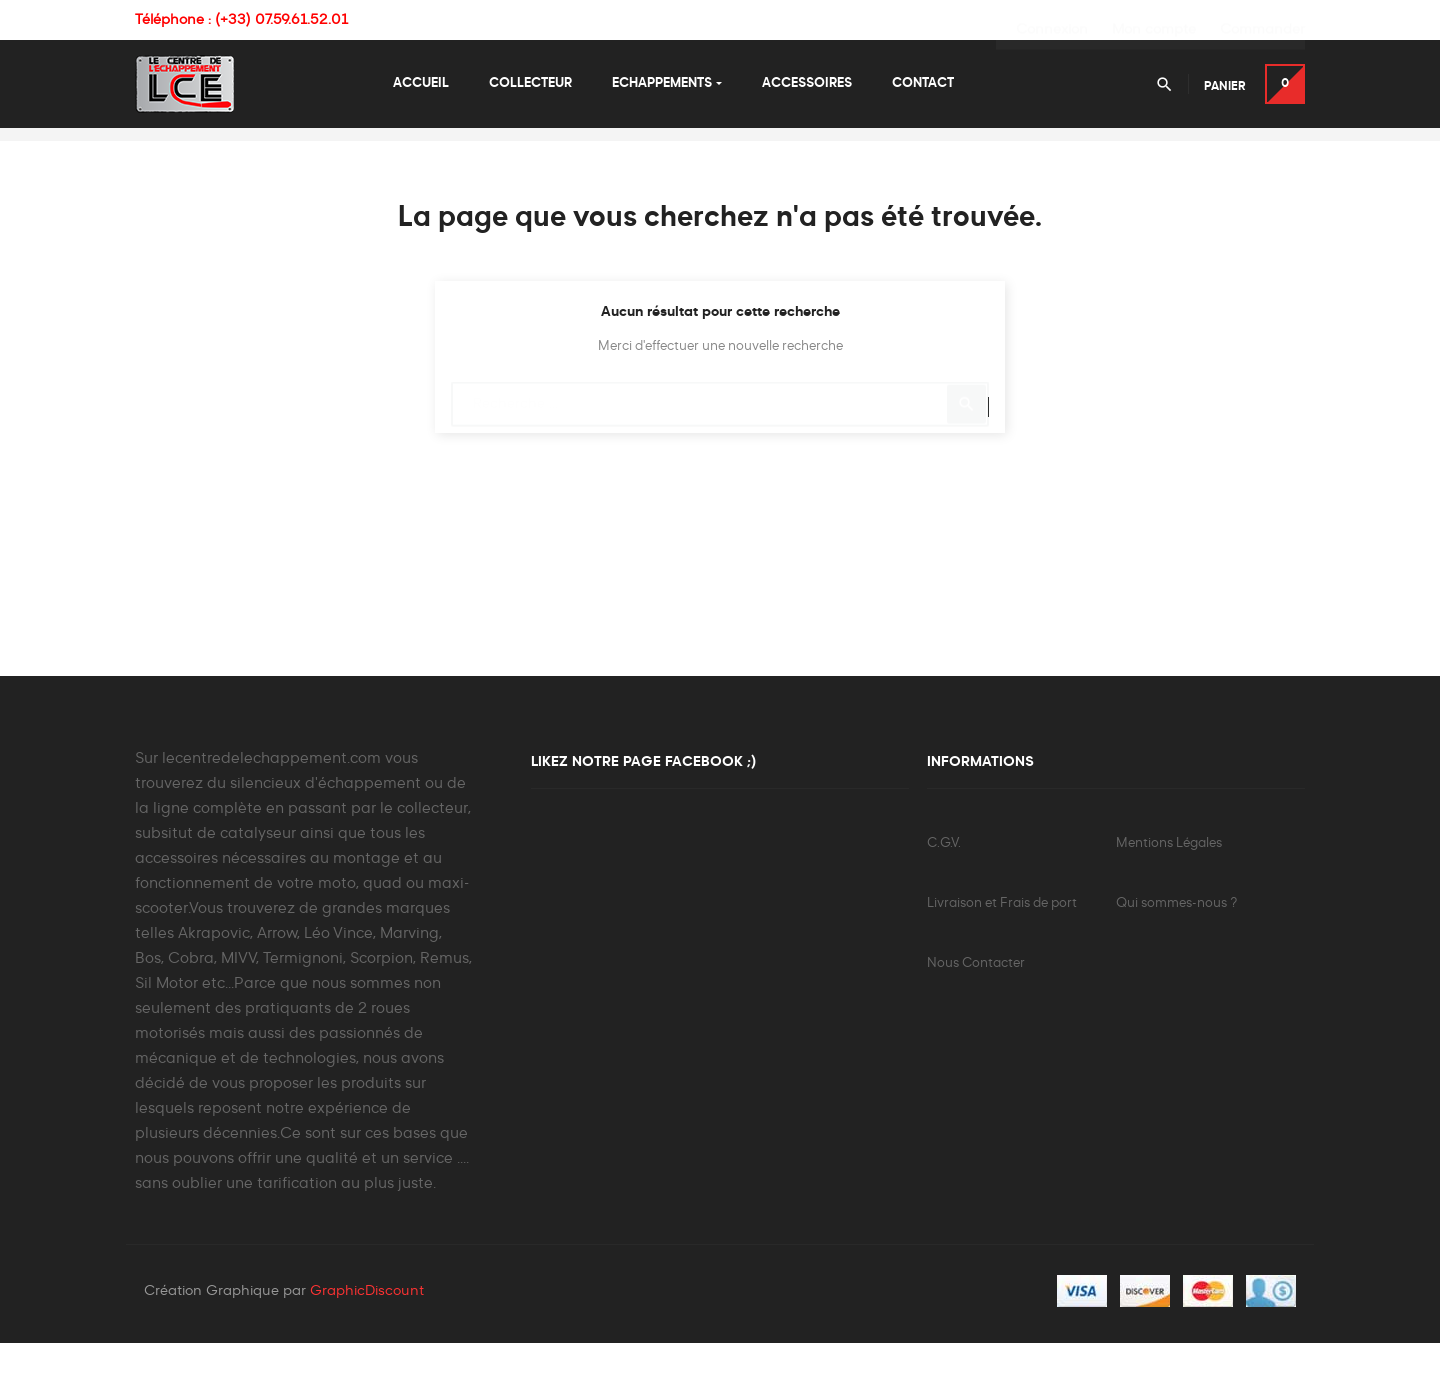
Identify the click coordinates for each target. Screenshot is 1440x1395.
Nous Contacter (976, 1014)
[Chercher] (720, 446)
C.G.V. (944, 894)
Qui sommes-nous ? (1176, 954)
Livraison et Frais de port (1002, 954)
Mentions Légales (1169, 894)
